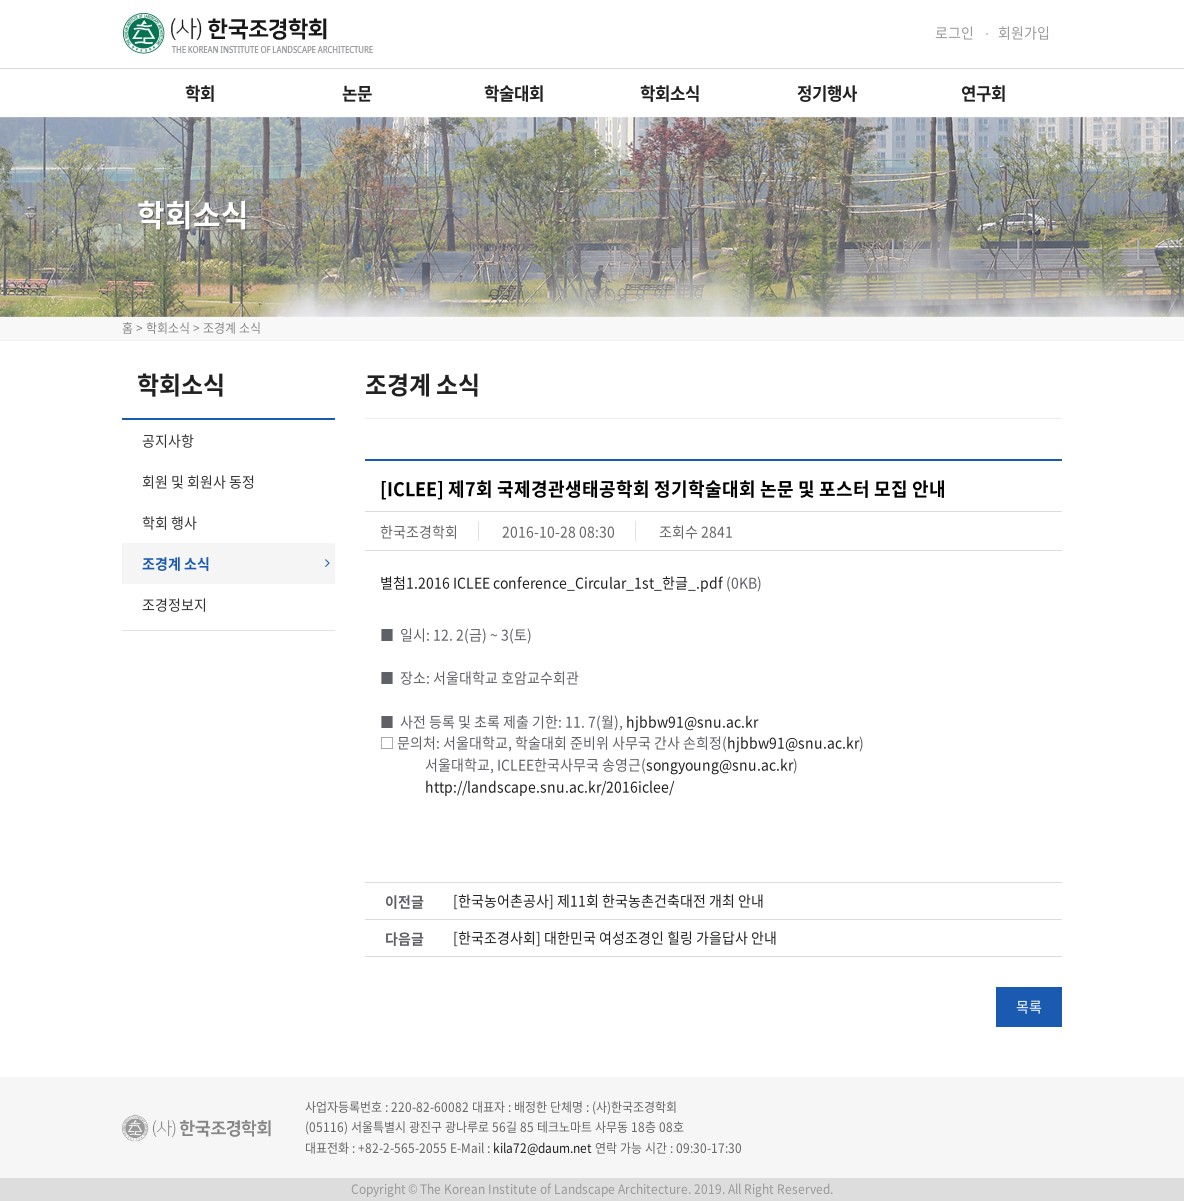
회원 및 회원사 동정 (198, 481)
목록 (1029, 1006)
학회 (200, 93)
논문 (357, 93)
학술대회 (514, 93)
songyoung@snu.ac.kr (719, 764)
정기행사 (827, 93)
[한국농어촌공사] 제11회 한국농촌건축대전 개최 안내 (608, 900)
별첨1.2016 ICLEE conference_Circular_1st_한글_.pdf (551, 582)
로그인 (954, 32)
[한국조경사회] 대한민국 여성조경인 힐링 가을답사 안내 (615, 937)
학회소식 (670, 93)
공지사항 (168, 440)
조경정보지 (174, 604)
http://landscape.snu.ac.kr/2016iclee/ (549, 786)
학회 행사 (169, 522)
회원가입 (1024, 32)
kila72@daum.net (542, 1148)
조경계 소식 (236, 563)
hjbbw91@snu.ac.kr (692, 721)
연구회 (983, 93)
